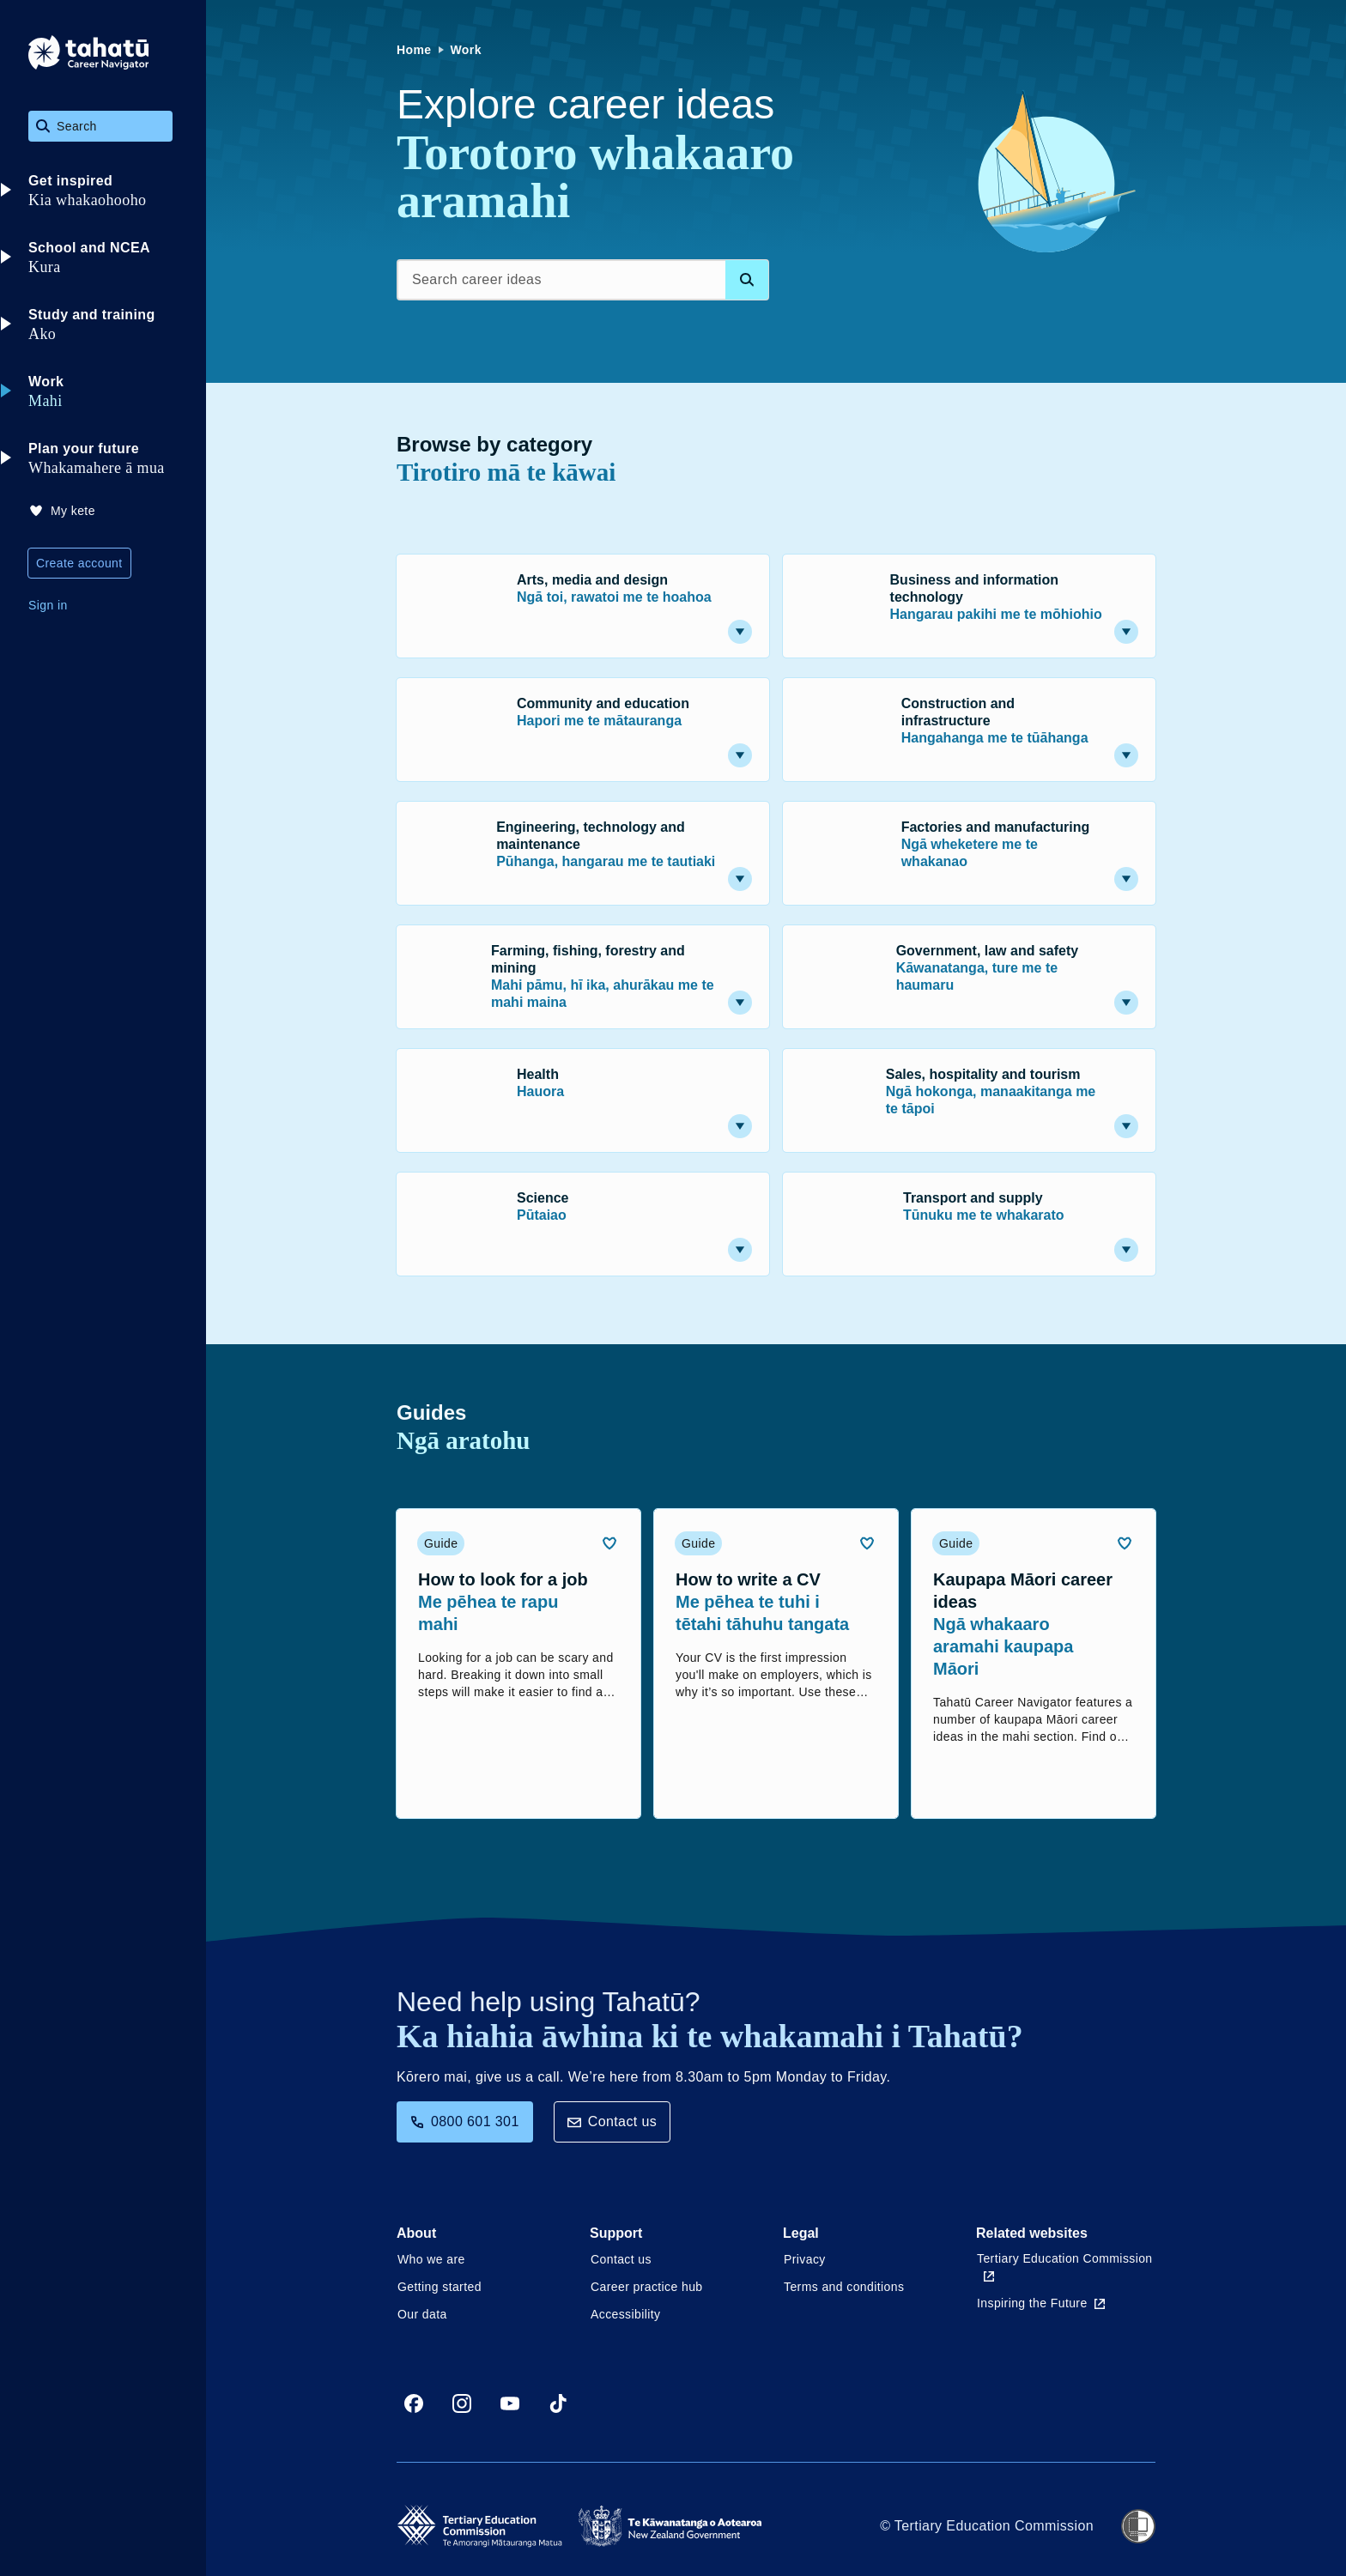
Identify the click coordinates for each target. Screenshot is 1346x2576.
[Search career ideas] (583, 279)
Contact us (612, 2121)
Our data (422, 2314)
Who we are (431, 2259)
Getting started (439, 2287)
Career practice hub (647, 2287)
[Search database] (746, 280)
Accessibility (625, 2314)
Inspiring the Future (1041, 2303)
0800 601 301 (464, 2121)
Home (414, 50)
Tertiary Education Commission (1065, 2267)
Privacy (805, 2259)
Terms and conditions (844, 2287)
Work (466, 50)
